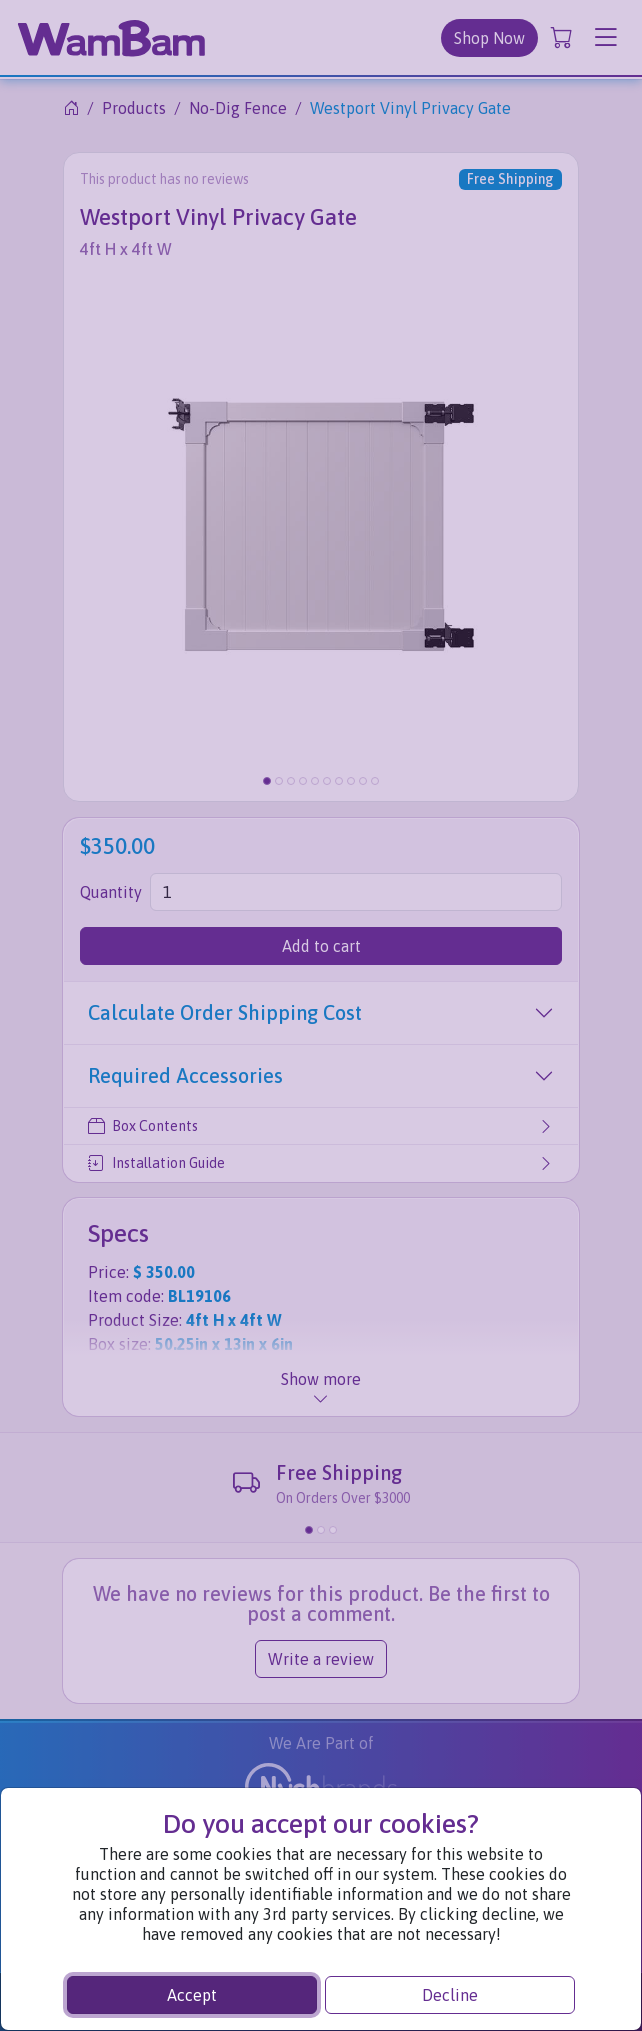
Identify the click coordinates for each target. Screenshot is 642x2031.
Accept (192, 1995)
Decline (450, 1995)
